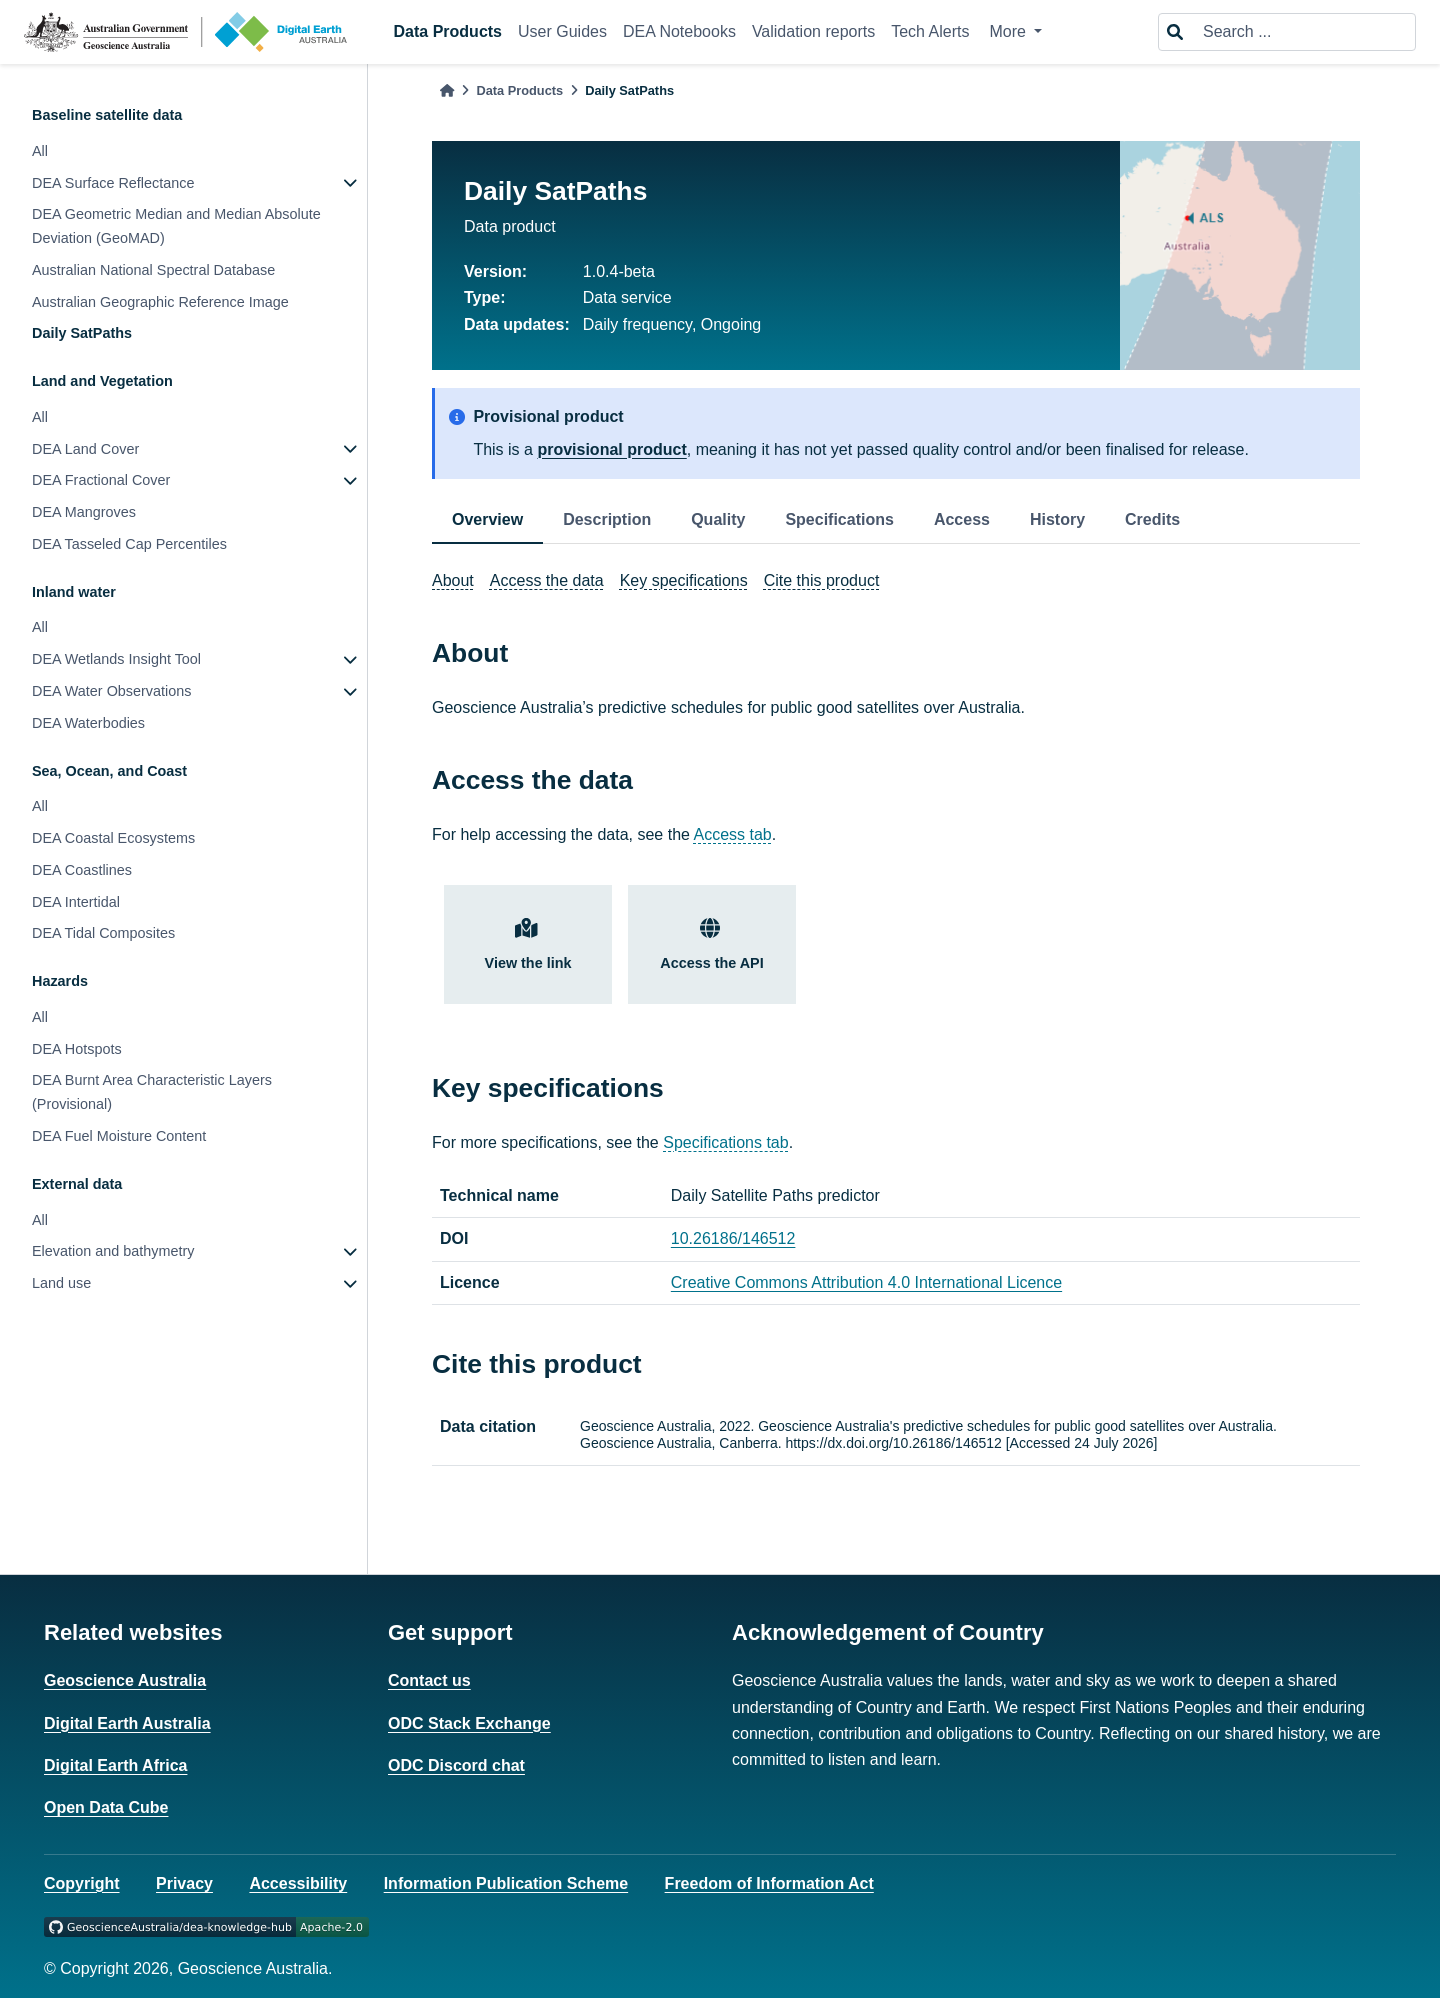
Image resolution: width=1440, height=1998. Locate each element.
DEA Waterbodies (88, 723)
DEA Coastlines (82, 870)
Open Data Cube (106, 1807)
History (1057, 519)
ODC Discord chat (456, 1765)
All (40, 151)
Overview (487, 519)
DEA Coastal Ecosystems (113, 838)
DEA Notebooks (679, 31)
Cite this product (822, 580)
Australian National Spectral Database (153, 270)
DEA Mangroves (84, 512)
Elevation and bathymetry (113, 1251)
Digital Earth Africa (115, 1765)
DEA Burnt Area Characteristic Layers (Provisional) (152, 1092)
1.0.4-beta (619, 271)
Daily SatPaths (82, 333)
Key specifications (684, 580)
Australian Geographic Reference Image (160, 302)
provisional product (611, 449)
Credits (1152, 519)
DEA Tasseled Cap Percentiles (129, 544)
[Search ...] (1303, 32)
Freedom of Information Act (769, 1883)
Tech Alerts (930, 31)
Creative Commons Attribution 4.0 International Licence (866, 1282)
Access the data (547, 580)
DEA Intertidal (76, 902)
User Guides (562, 31)
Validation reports (813, 31)
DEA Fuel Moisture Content (119, 1136)
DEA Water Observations (111, 691)
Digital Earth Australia (127, 1723)
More (1009, 31)
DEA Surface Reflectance (113, 183)
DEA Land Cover (85, 449)
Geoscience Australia (125, 1680)
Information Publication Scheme (506, 1883)
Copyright (82, 1883)
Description (607, 519)
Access (962, 519)
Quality (718, 519)
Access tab (733, 834)
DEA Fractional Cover (101, 480)
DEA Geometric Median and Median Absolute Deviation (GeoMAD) (176, 226)
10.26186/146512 (733, 1238)
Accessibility (298, 1883)
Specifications (839, 519)
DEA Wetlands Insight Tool (116, 659)
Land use (61, 1283)
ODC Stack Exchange (469, 1723)
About (453, 580)
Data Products (448, 31)
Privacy (184, 1883)
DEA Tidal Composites (103, 933)
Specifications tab (725, 1142)
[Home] (447, 90)
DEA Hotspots (77, 1049)
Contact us (429, 1680)
